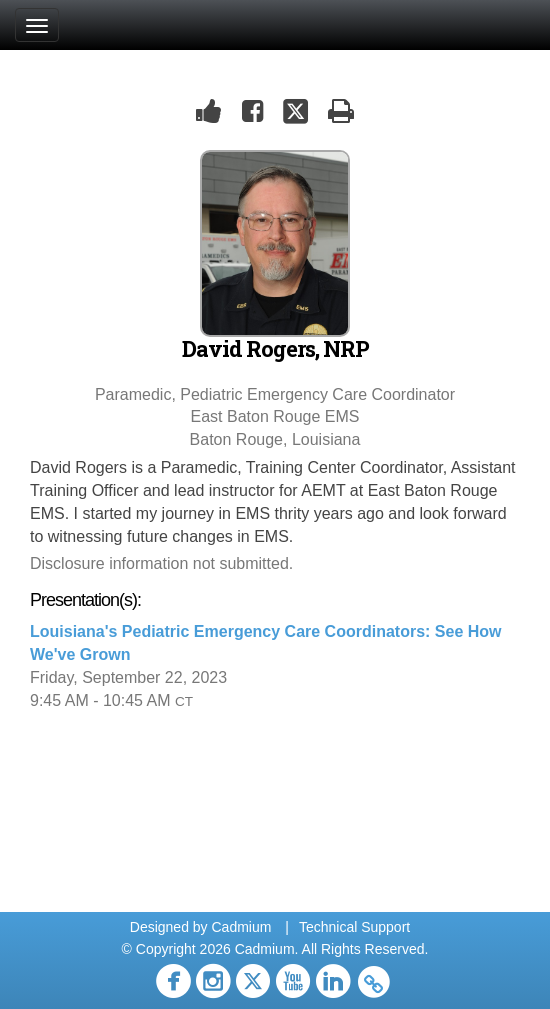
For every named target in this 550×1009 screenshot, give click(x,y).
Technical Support (354, 927)
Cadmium (241, 927)
